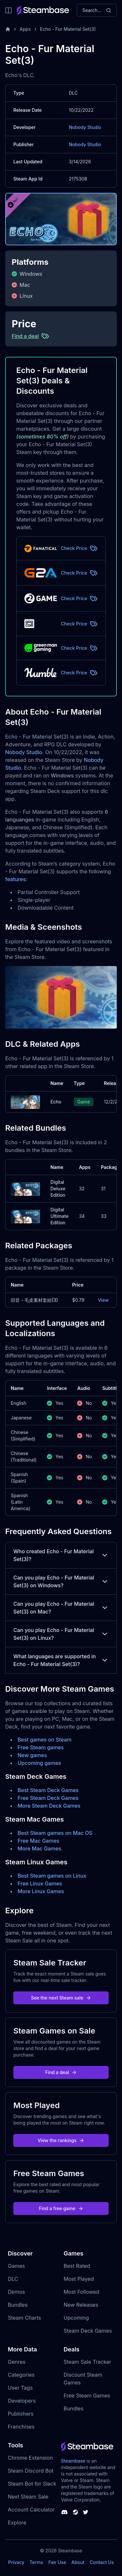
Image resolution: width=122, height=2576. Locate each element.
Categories (21, 2375)
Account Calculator (31, 2509)
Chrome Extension (30, 2457)
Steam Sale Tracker (88, 2362)
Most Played (79, 2279)
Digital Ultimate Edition (59, 1216)
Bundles (18, 2305)
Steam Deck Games (88, 2330)
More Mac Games (39, 1848)
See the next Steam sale (61, 1997)
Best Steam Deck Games (48, 1790)
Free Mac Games (38, 1840)
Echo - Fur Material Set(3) (68, 29)
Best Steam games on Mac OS (55, 1833)
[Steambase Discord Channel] (64, 2512)
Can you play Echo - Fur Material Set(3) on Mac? (61, 1608)
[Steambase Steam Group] (75, 2512)
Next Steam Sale (28, 2496)
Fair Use (57, 2562)
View (103, 1300)
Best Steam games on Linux (52, 1875)
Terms (36, 2562)
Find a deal (61, 2072)
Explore (17, 2522)
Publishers (21, 2413)
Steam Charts (24, 2317)
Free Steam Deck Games (48, 1798)
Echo (55, 1101)
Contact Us (102, 2562)
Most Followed (82, 2292)
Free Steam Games (87, 2395)
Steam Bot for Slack (32, 2483)
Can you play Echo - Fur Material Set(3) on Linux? (61, 1634)
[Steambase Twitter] (85, 2512)
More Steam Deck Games (49, 1805)
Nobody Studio (85, 127)
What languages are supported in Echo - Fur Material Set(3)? (61, 1660)
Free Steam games (41, 1747)
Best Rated (77, 2266)
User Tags (20, 2387)
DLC (13, 2279)
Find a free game (61, 2208)
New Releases (81, 2305)
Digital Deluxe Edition (57, 1188)
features (15, 879)
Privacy (16, 2562)
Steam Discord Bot (30, 2470)
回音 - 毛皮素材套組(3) (34, 1300)
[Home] (7, 29)
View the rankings (61, 2140)
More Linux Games (41, 1891)
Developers (22, 2400)
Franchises (21, 2426)
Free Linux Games (40, 1883)
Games (16, 2266)
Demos (16, 2292)
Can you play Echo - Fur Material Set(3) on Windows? (61, 1581)
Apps (25, 29)
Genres (16, 2362)
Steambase (73, 2461)
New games (32, 1755)
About (77, 2562)
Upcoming (76, 2317)
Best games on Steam (45, 1739)
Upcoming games (39, 1763)
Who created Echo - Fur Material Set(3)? (61, 1555)
